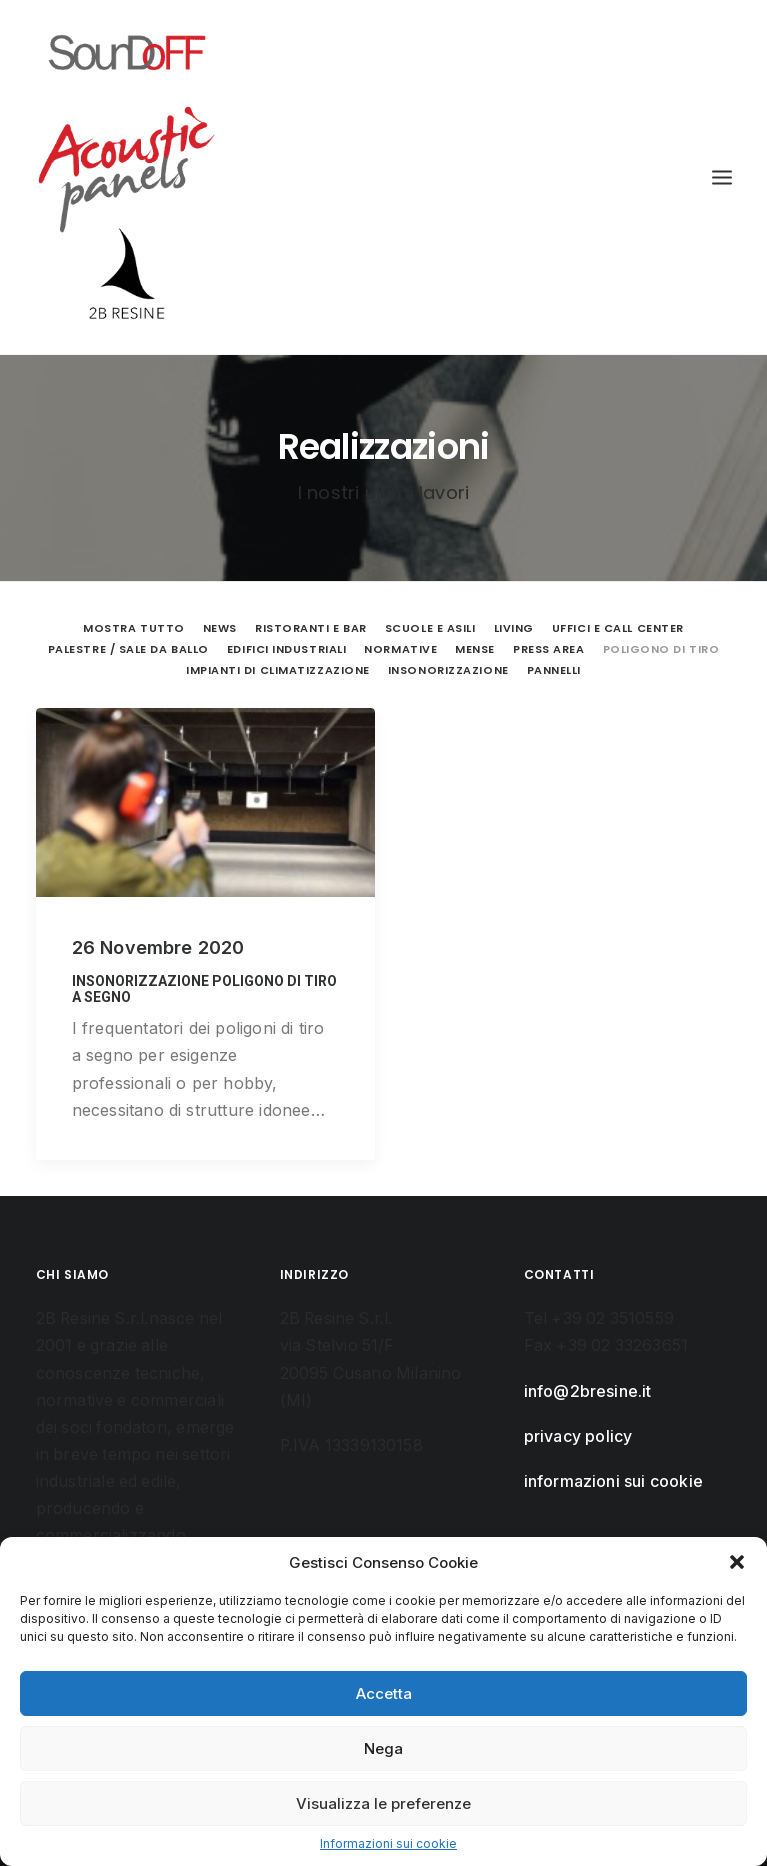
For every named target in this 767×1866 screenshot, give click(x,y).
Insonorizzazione (448, 670)
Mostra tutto (134, 628)
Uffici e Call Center (618, 628)
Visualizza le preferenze (383, 1803)
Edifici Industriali (286, 649)
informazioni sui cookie (614, 1481)
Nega (383, 1748)
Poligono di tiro (661, 649)
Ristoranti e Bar (311, 628)
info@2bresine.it (588, 1391)
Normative (400, 649)
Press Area (549, 649)
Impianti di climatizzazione (278, 670)
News (220, 628)
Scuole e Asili (430, 628)
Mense (475, 649)
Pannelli (554, 670)
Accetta (384, 1693)
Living (514, 628)
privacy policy (578, 1436)
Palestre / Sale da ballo (128, 649)
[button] (737, 1562)
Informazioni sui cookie (388, 1843)
